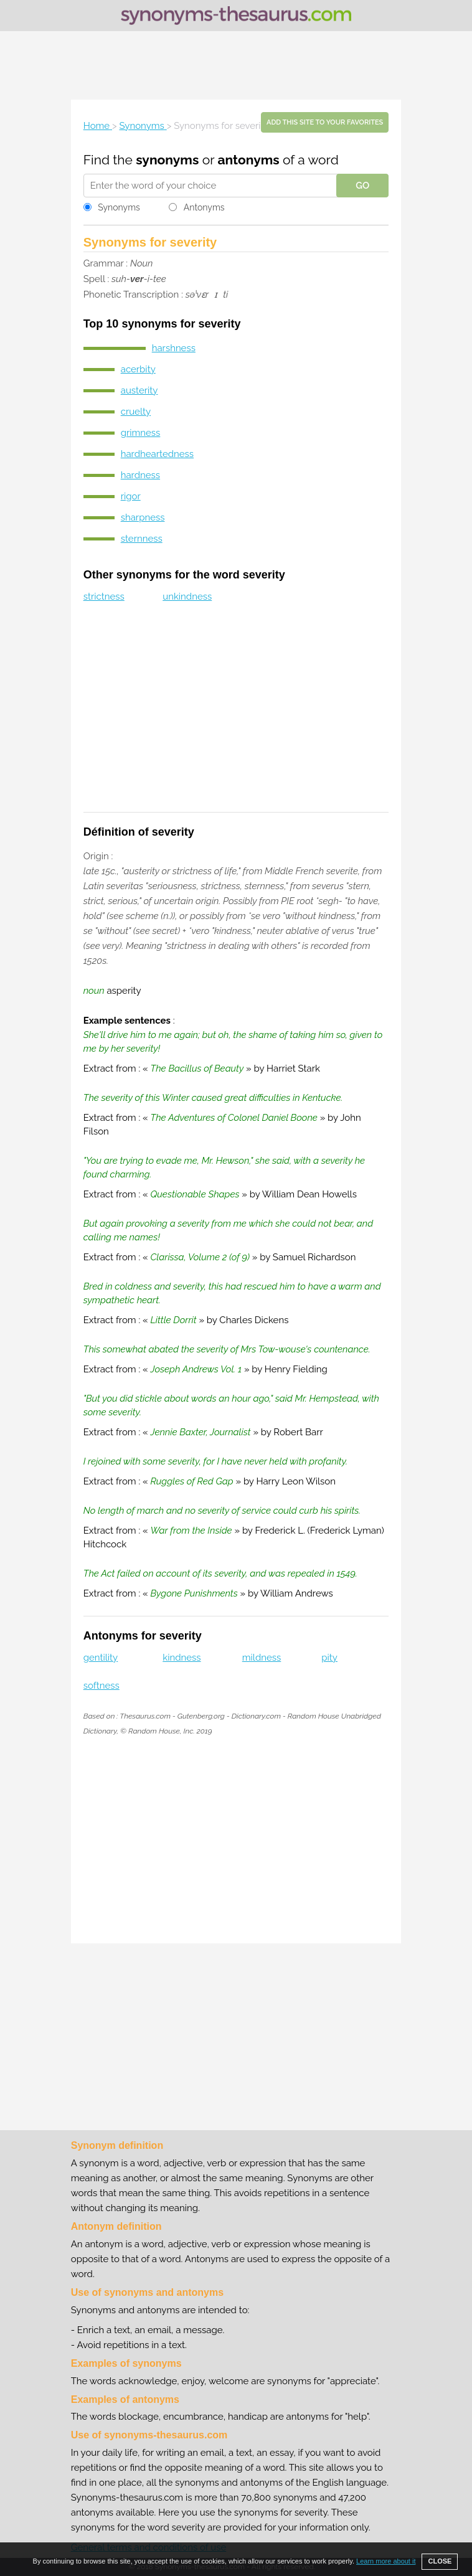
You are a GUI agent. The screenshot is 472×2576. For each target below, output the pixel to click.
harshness (174, 348)
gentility (100, 1657)
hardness (140, 475)
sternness (142, 538)
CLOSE (439, 2561)
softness (101, 1685)
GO (362, 185)
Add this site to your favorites (325, 122)
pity (329, 1657)
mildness (261, 1657)
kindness (182, 1657)
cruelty (136, 411)
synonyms (167, 159)
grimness (141, 432)
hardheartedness (157, 454)
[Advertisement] (236, 65)
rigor (131, 496)
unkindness (187, 596)
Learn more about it (385, 2561)
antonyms (248, 159)
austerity (139, 390)
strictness (104, 596)
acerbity (138, 369)
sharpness (143, 517)
